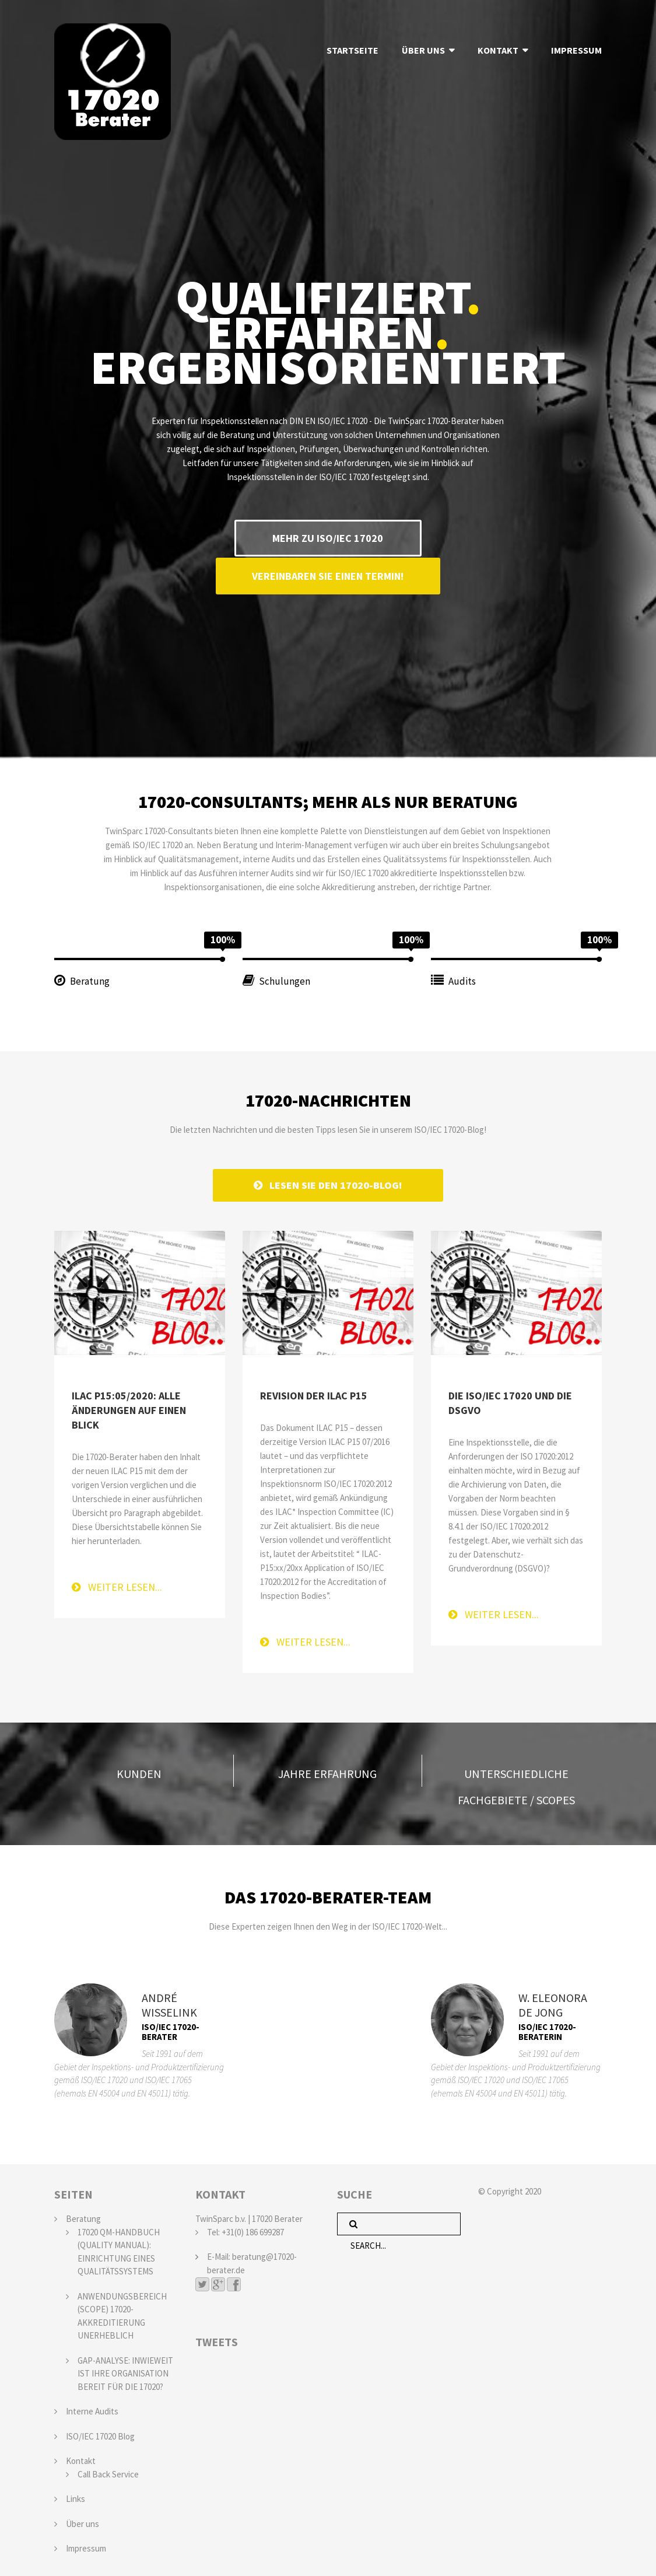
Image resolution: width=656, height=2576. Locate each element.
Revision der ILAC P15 (313, 1393)
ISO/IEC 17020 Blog (100, 2433)
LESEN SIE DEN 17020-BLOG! (328, 1182)
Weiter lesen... (117, 1584)
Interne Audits (92, 2408)
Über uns (82, 2520)
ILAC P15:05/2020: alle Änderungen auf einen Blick (129, 1408)
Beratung (83, 2216)
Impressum (86, 2546)
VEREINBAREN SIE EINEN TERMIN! (328, 574)
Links (75, 2496)
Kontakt (81, 2458)
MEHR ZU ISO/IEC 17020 (327, 537)
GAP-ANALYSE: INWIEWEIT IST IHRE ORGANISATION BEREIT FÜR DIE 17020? (125, 2370)
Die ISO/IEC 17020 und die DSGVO (510, 1401)
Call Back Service (108, 2471)
